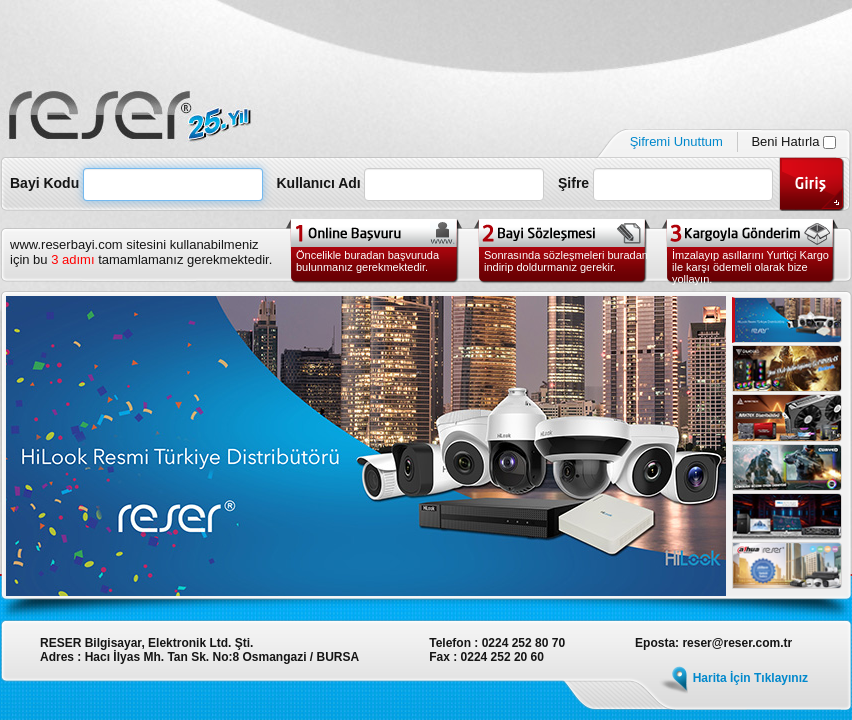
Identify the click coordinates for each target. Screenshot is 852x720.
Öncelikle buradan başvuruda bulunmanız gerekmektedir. (367, 261)
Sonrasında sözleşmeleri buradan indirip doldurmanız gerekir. (566, 261)
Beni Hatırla (793, 141)
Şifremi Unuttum (676, 141)
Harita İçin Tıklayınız (750, 678)
